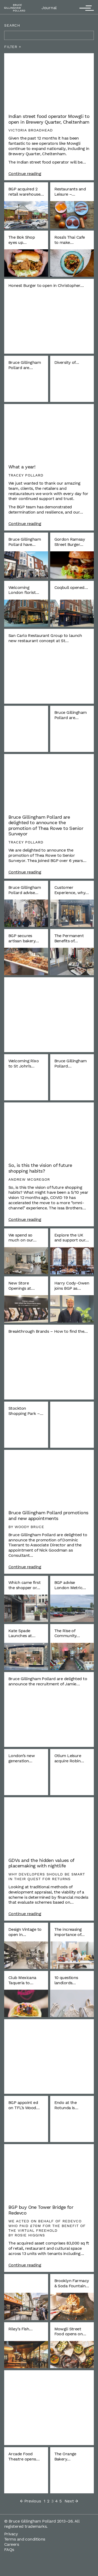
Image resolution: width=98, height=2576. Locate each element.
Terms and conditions (24, 2539)
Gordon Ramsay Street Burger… (69, 542)
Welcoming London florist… (23, 590)
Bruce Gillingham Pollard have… (24, 542)
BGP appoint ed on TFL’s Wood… (23, 2105)
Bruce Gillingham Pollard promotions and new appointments (48, 1515)
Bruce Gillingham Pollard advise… (24, 890)
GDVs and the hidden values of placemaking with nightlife (41, 1863)
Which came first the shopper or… (24, 1585)
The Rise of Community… (67, 1633)
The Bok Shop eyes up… (21, 240)
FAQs (9, 2549)
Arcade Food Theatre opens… (23, 2456)
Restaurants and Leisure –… (70, 191)
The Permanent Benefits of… (69, 938)
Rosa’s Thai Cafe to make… (69, 240)
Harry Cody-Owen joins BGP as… (71, 1286)
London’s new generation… (21, 1758)
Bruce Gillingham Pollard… (70, 1063)
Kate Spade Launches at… (21, 1633)
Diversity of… (66, 362)
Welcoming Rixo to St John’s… (23, 1063)
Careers (11, 2544)
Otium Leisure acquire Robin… (69, 1758)
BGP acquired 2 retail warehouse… (26, 191)
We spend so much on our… (22, 1238)
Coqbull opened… (71, 587)
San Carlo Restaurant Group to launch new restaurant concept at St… (45, 638)
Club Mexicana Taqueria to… (22, 1980)
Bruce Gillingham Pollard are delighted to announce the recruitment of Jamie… (47, 1681)
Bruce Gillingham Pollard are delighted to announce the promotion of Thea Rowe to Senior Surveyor (45, 825)
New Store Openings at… (21, 1286)
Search (12, 25)
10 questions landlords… (66, 1980)
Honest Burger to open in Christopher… (46, 285)
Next (71, 2501)
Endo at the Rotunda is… (66, 2105)
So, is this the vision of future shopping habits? (40, 1168)
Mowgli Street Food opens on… (70, 2331)
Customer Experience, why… (71, 890)
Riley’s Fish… (20, 2328)
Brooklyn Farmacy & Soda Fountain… (71, 2283)
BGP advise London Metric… (70, 1585)
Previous (30, 2501)
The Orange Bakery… (65, 2456)
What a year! (21, 466)
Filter (10, 47)
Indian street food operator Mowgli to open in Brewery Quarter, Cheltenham (48, 119)
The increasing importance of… (69, 1932)
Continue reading (24, 173)
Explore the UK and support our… (71, 1238)
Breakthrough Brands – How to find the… (48, 1331)
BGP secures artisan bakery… (23, 938)
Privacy (11, 2533)
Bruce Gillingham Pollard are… (24, 365)
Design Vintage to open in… (24, 1932)
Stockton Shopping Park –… (25, 1411)
